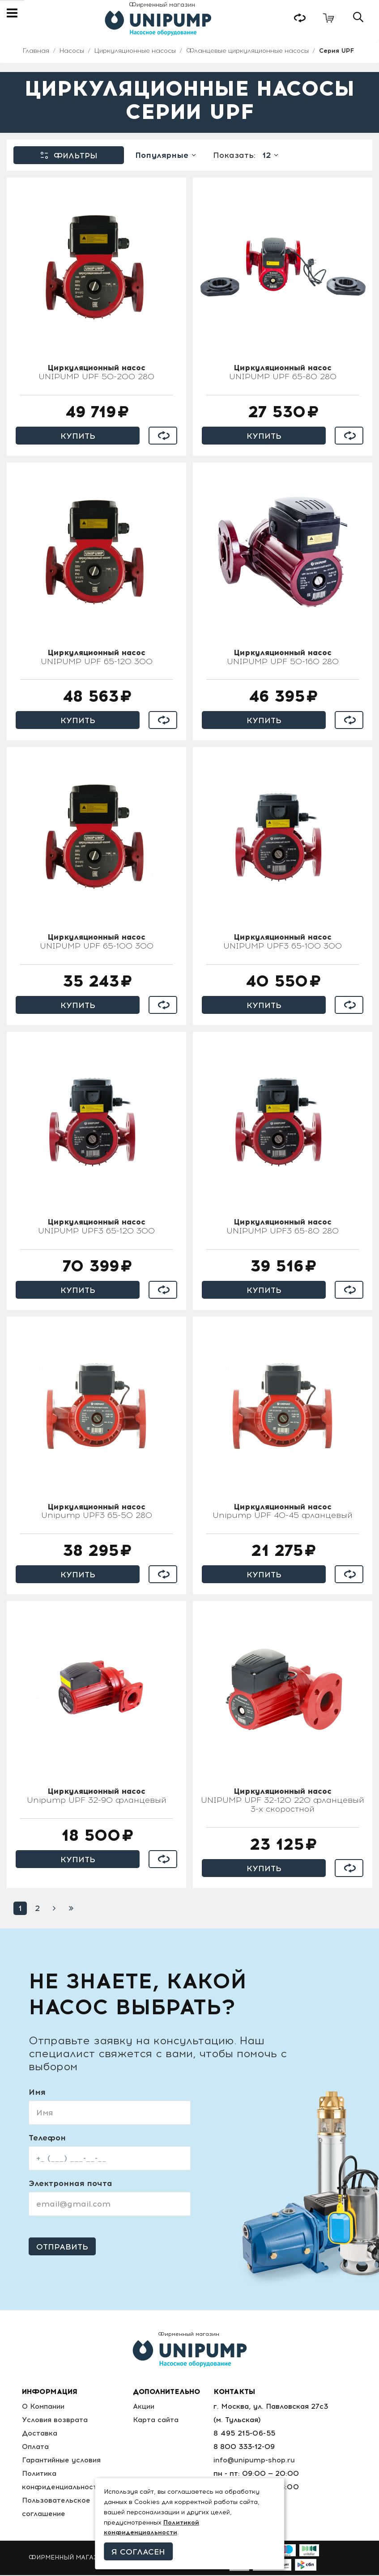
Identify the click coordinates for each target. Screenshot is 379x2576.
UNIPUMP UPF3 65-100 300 (282, 943)
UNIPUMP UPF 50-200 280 (96, 374)
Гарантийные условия (62, 2461)
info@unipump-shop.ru (256, 2461)
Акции (146, 2407)
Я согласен (138, 2552)
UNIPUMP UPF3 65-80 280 (282, 1228)
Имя (37, 2093)
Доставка (39, 2434)
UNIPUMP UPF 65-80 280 (282, 374)
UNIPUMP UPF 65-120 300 (97, 658)
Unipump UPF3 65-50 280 (96, 1512)
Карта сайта (158, 2420)
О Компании (44, 2407)
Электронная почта (70, 2185)
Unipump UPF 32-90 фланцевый (96, 1797)
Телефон (47, 2139)
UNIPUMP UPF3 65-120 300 (96, 1228)
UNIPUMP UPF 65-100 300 (96, 943)
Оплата (36, 2447)
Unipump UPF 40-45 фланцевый (283, 1512)
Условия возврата (55, 2420)
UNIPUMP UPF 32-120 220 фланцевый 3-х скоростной (282, 1801)
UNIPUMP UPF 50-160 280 (283, 658)
